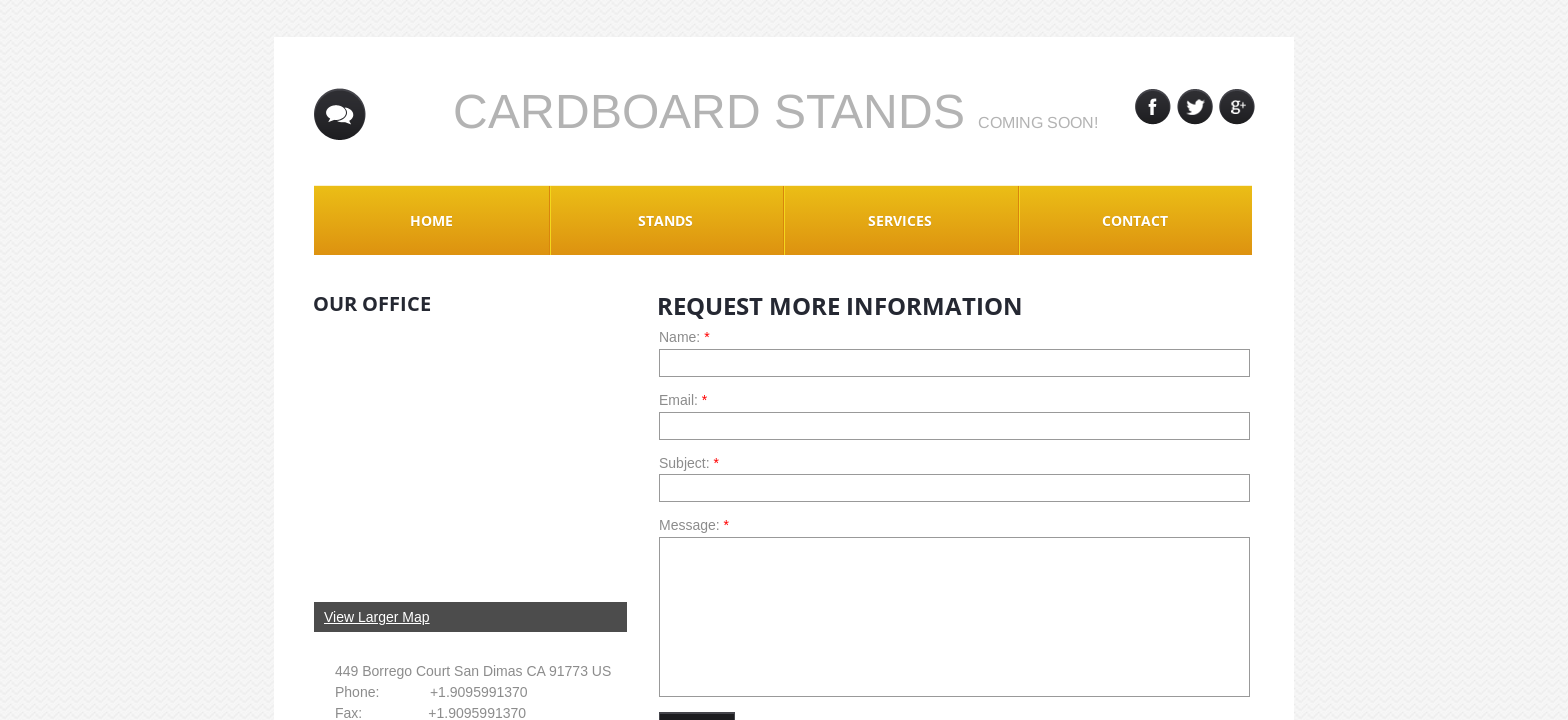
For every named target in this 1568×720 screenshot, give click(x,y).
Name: (684, 337)
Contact (1135, 220)
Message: (694, 525)
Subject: (689, 463)
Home (431, 220)
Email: (683, 400)
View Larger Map (377, 617)
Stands (665, 220)
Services (900, 220)
